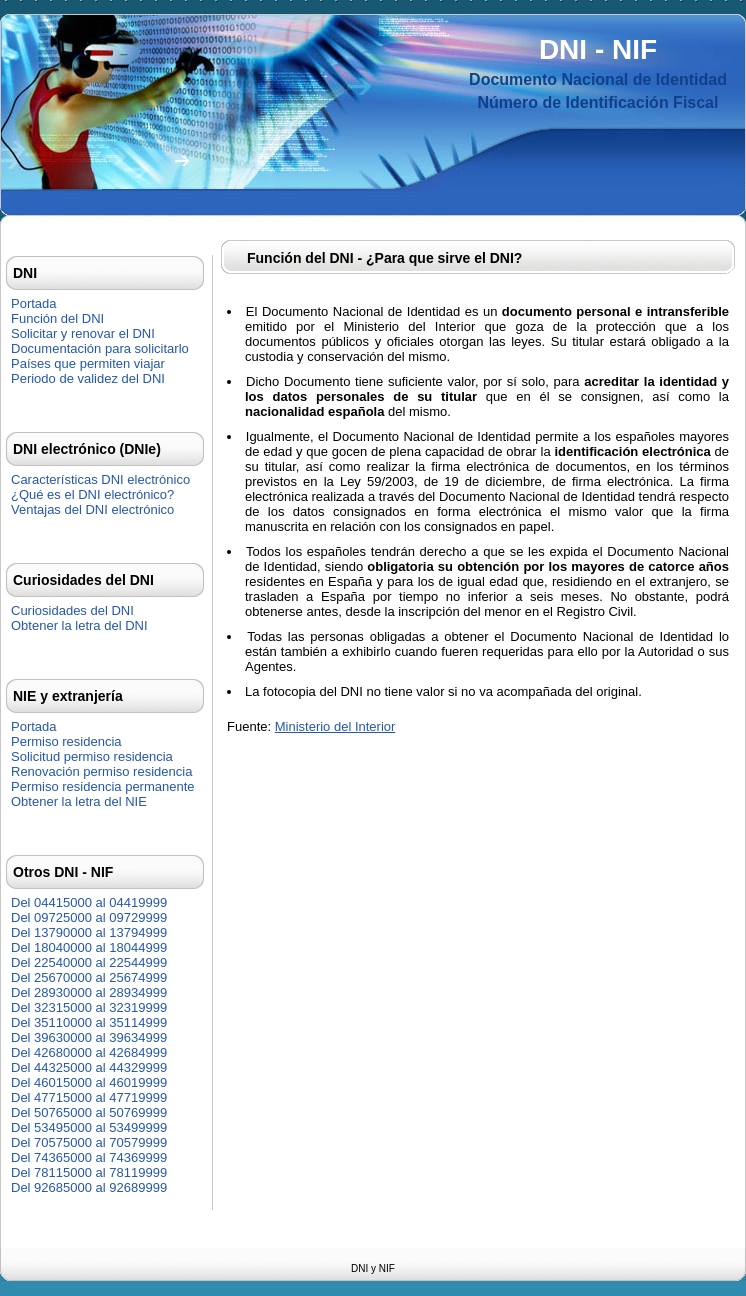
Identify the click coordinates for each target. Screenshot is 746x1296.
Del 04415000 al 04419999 (89, 902)
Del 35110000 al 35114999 (89, 1022)
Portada (34, 303)
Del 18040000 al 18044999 (89, 947)
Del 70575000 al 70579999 (89, 1142)
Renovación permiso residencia (101, 771)
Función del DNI (57, 318)
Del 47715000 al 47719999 (89, 1097)
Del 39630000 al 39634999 (89, 1037)
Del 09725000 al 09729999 (89, 917)
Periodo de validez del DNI (88, 378)
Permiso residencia (66, 741)
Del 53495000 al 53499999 (89, 1127)
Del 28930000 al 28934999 (89, 992)
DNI (563, 49)
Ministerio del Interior (335, 726)
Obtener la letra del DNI (79, 625)
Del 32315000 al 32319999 (89, 1007)
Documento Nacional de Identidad (598, 79)
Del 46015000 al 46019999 (89, 1082)
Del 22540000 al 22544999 (89, 962)
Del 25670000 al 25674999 (89, 977)
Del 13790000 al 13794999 (89, 932)
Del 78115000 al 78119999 (89, 1172)
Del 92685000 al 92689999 (89, 1187)
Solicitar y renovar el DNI (83, 333)
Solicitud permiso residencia (92, 756)
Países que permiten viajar (88, 363)
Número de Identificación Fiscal (598, 102)
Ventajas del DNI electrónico (92, 509)
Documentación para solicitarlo (100, 348)
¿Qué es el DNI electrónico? (92, 494)
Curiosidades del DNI (72, 610)
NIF (634, 49)
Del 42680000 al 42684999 (89, 1052)
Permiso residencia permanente (103, 786)
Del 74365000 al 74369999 (89, 1157)
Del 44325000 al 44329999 (89, 1067)
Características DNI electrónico (100, 479)
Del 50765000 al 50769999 (89, 1112)
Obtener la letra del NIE (79, 801)
